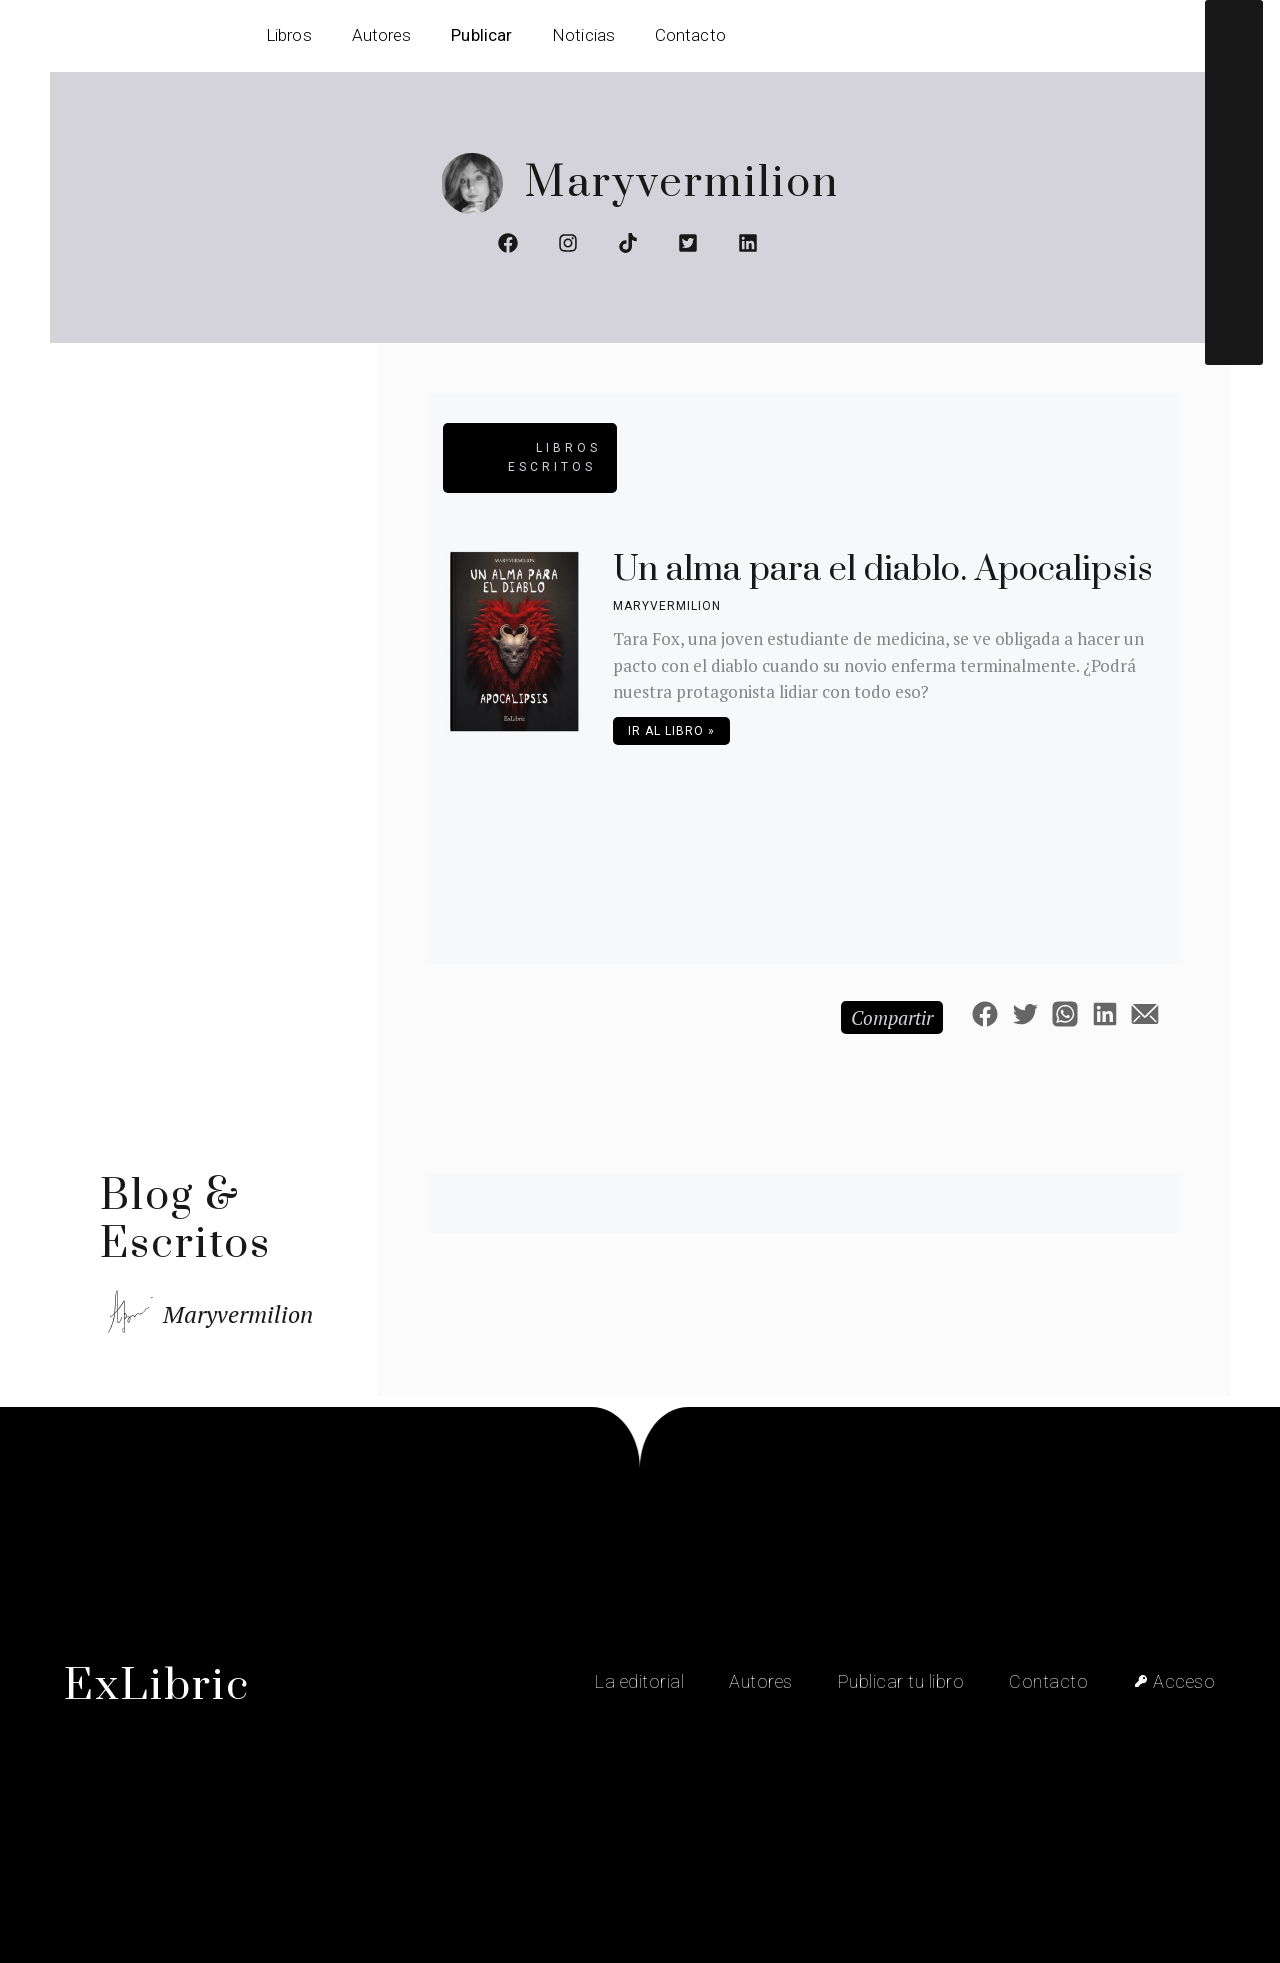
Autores (382, 35)
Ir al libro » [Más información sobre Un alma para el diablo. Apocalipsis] (671, 731)
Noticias (583, 35)
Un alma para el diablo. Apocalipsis (883, 570)
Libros (289, 35)
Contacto (690, 35)
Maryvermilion (681, 183)
